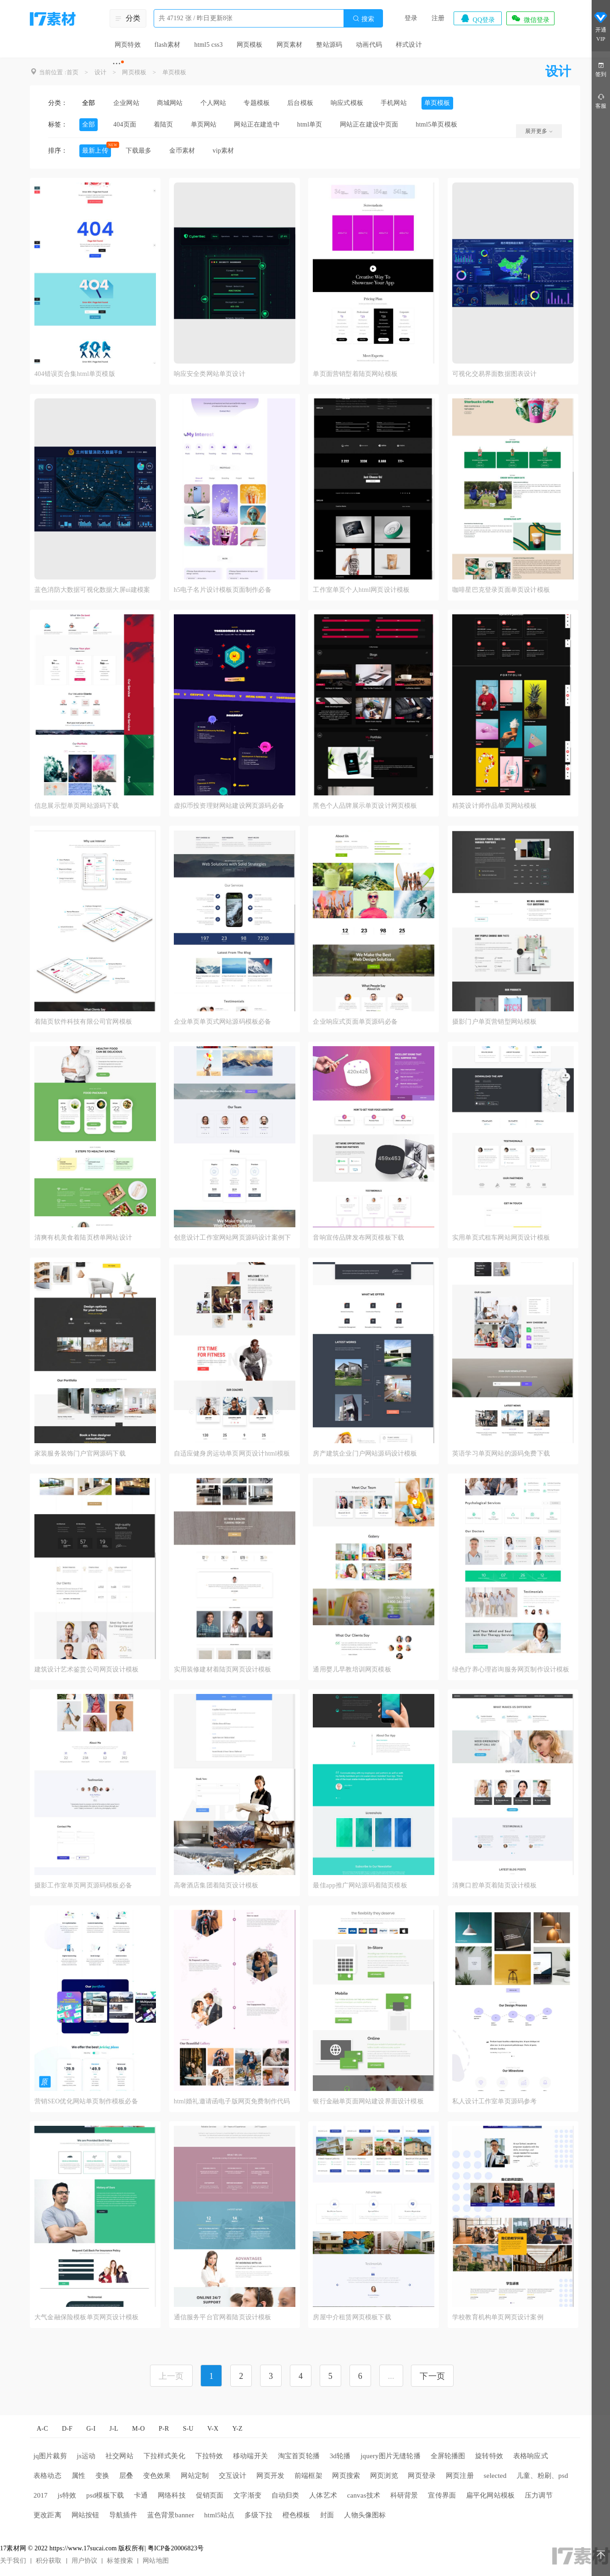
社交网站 (119, 2456)
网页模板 (250, 44)
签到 (601, 69)
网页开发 (270, 2475)
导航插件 (123, 2515)
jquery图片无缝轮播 (390, 2456)
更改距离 (47, 2515)
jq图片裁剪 (50, 2456)
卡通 (141, 2495)
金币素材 (182, 150)
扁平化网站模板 (490, 2495)
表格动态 (47, 2475)
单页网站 (204, 124)
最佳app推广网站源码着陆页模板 (360, 1885)
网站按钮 (86, 2515)
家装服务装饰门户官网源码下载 (80, 1453)
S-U (188, 2428)
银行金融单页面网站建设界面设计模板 (368, 2101)
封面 (327, 2515)
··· (116, 63)
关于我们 (13, 2560)
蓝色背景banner (170, 2515)
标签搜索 (120, 2560)
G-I (90, 2428)
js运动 (86, 2456)
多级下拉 (258, 2515)
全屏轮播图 (448, 2456)
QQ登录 (477, 18)
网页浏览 (384, 2475)
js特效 (67, 2495)
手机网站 (394, 102)
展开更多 (539, 131)
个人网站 (213, 102)
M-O (138, 2428)
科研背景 (404, 2495)
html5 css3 (208, 44)
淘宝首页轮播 (299, 2456)
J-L (114, 2428)
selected (494, 2475)
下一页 (432, 2376)
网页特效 (128, 44)
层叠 (126, 2475)
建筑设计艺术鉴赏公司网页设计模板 (86, 1669)
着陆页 (163, 124)
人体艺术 (323, 2495)
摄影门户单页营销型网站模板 (494, 1021)
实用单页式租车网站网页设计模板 (501, 1237)
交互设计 (233, 2475)
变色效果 (157, 2475)
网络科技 (172, 2495)
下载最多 (139, 150)
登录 (411, 18)
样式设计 (409, 44)
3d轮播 (340, 2456)
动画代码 (369, 44)
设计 (100, 72)
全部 (88, 102)
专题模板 (257, 102)
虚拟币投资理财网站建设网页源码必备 (229, 805)
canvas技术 (363, 2495)
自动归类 (285, 2495)
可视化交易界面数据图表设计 (494, 373)
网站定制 (195, 2475)
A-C (42, 2428)
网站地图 (156, 2560)
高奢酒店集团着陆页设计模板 (216, 1885)
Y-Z (237, 2428)
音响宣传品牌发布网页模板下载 (358, 1237)
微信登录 (530, 18)
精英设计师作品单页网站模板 (494, 805)
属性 (78, 2475)
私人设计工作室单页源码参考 (494, 2101)
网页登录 (422, 2475)
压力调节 (539, 2495)
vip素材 (223, 150)
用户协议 (85, 2560)
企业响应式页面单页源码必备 (355, 1021)
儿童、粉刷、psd (542, 2475)
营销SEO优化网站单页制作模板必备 (86, 2101)
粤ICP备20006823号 (176, 2548)
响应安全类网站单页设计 (209, 373)
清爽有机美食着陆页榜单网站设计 (83, 1237)
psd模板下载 (105, 2495)
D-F (67, 2428)
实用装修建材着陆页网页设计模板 (223, 1669)
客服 (601, 100)
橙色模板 (297, 2515)
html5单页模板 (436, 124)
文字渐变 (247, 2495)
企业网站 (126, 102)
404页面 (124, 124)
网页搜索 (346, 2475)
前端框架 (308, 2475)
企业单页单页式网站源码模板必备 (223, 1021)
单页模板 (174, 72)
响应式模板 (347, 102)
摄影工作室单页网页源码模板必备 (83, 1885)
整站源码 (329, 44)
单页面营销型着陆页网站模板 (355, 373)
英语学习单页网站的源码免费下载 (501, 1453)
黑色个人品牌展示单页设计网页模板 (365, 805)
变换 (102, 2475)
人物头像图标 (365, 2515)
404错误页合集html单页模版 (74, 373)
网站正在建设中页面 (369, 124)
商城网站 (170, 102)
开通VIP (601, 26)
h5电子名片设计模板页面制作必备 (223, 589)
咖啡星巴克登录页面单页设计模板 (501, 589)
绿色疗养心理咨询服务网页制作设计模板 (511, 1669)
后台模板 (300, 102)
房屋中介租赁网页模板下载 (352, 2317)
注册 (438, 18)
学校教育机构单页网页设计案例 (497, 2317)
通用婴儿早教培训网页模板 (352, 1669)
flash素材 (168, 44)
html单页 (309, 124)
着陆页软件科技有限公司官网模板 (83, 1021)
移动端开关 (250, 2456)
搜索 (363, 18)
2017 (40, 2495)
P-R (164, 2428)
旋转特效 (489, 2456)
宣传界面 (442, 2495)
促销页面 (210, 2495)
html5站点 (219, 2515)
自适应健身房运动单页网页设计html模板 (232, 1453)
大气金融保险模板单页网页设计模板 (86, 2317)
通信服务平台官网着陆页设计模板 (223, 2317)
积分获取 (49, 2560)
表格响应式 (530, 2456)
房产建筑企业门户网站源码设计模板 (365, 1453)
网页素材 (290, 44)
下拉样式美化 (164, 2456)
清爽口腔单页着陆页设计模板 (494, 1885)
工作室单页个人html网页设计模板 (361, 589)
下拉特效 (209, 2456)
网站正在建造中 (256, 124)
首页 (72, 72)
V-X (212, 2428)
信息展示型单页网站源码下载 (76, 805)
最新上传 (95, 150)
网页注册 (460, 2475)
